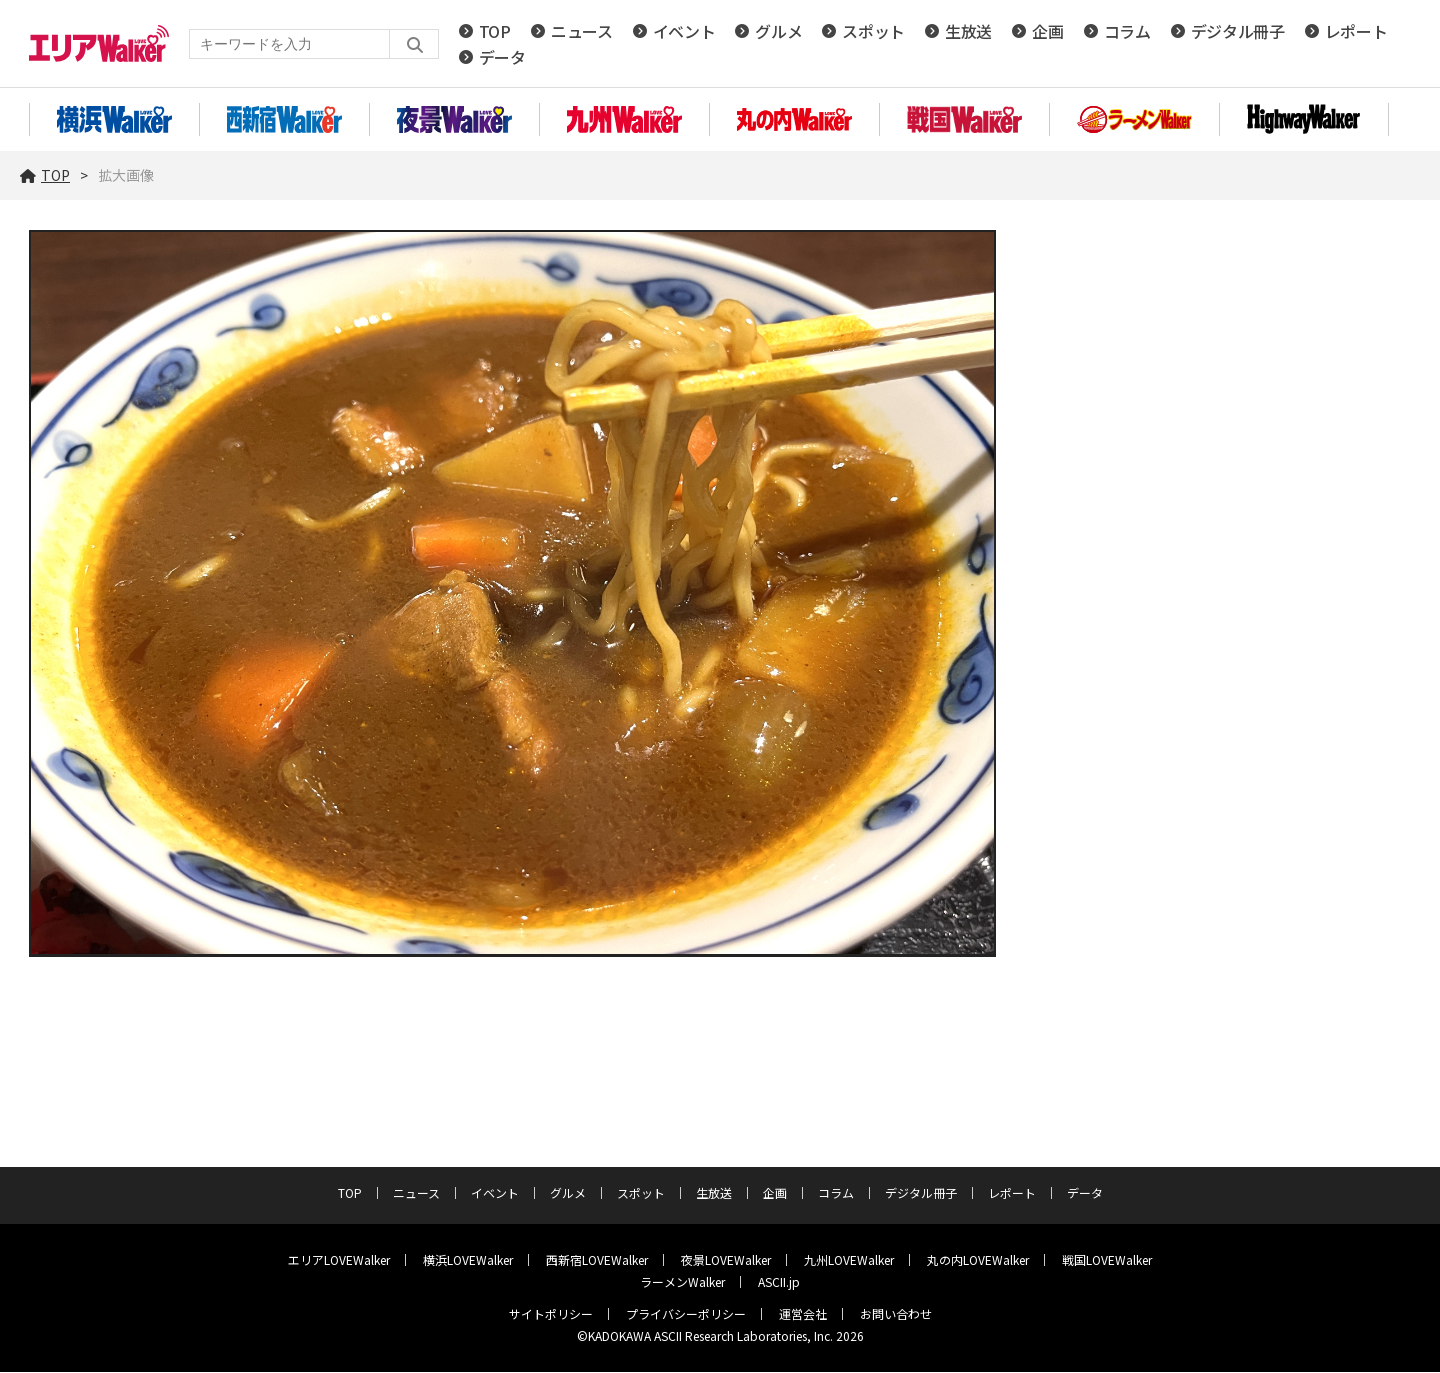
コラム (1127, 32)
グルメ (778, 32)
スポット (873, 32)
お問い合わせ (896, 1314)
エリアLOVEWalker (339, 1260)
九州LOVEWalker (849, 1260)
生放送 (968, 32)
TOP (495, 32)
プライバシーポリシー (686, 1314)
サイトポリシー (551, 1314)
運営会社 (803, 1314)
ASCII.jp (779, 1282)
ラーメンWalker (682, 1282)
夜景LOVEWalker (726, 1260)
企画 (1047, 32)
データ (502, 58)
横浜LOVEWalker (468, 1260)
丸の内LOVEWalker (978, 1260)
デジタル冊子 (1238, 32)
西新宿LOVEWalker (597, 1260)
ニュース (582, 32)
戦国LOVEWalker (1107, 1260)
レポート (1356, 32)
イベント (684, 32)
